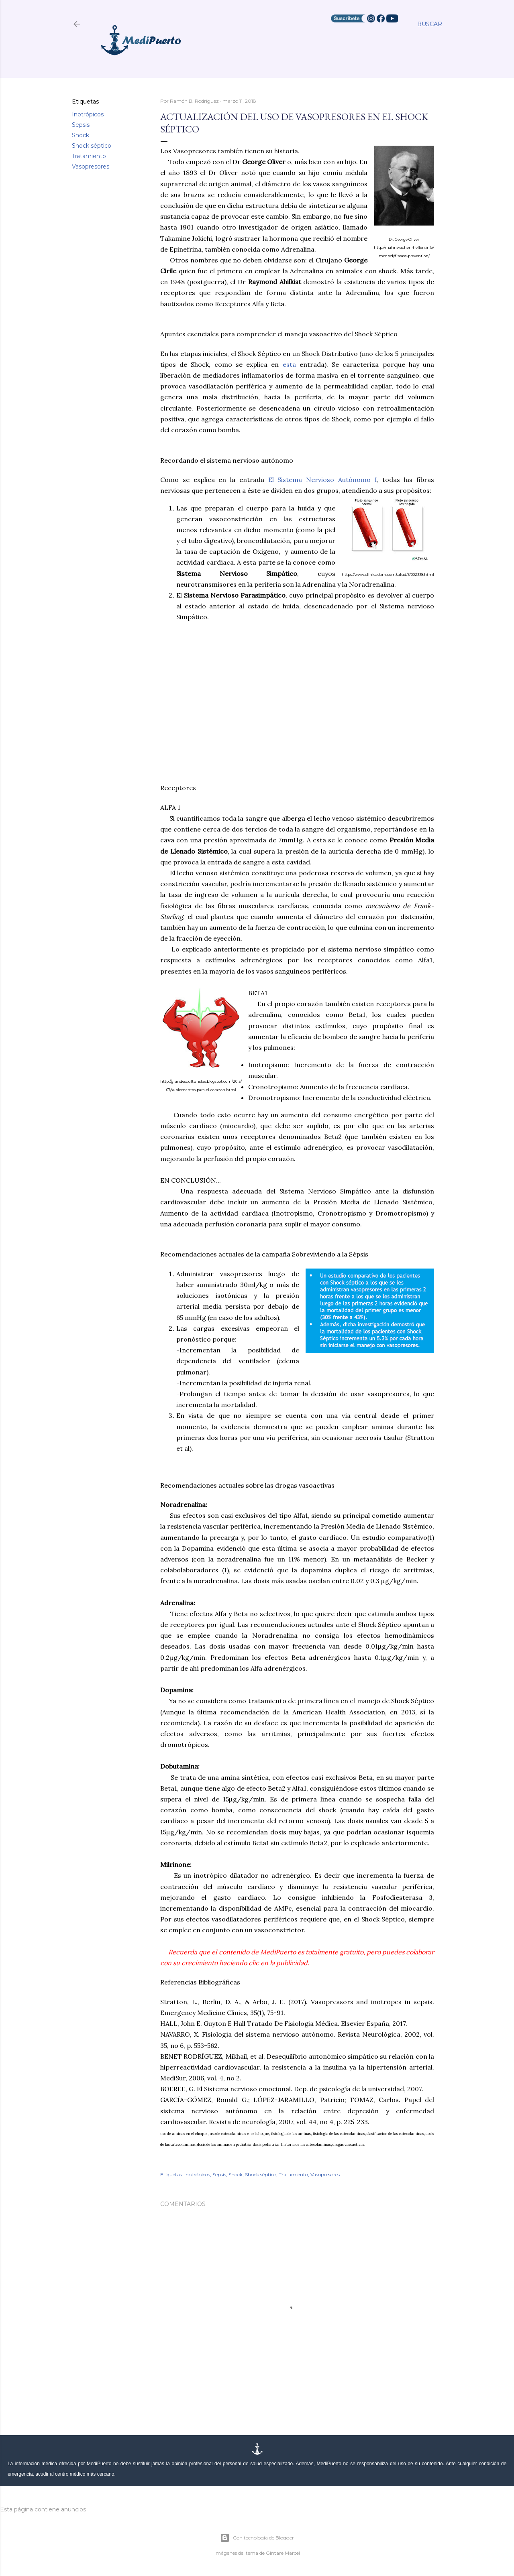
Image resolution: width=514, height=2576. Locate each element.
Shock (80, 135)
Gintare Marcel (283, 2553)
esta (289, 364)
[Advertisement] (297, 707)
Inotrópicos (88, 114)
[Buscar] (429, 24)
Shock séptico (91, 145)
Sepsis (81, 124)
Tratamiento (89, 156)
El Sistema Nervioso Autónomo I (322, 480)
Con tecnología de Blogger (257, 2538)
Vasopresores (90, 166)
